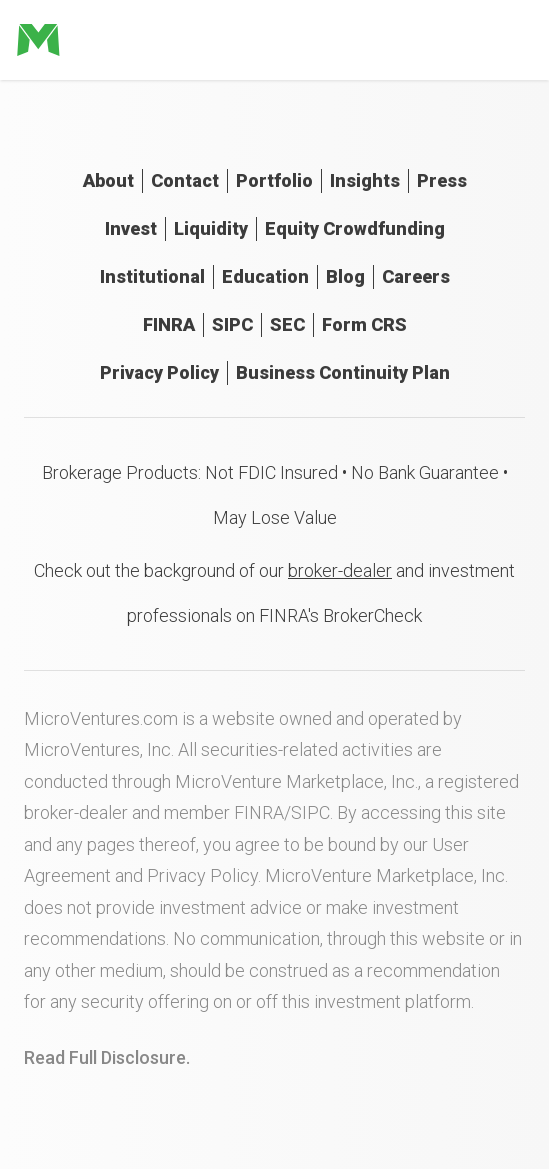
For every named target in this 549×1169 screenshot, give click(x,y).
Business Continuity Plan (343, 372)
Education (265, 276)
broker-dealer (340, 570)
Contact (185, 180)
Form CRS (364, 324)
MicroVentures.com (101, 718)
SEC (287, 324)
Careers (416, 276)
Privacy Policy (159, 372)
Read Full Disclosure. (107, 1057)
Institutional (152, 276)
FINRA (169, 324)
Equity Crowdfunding (355, 228)
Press (442, 180)
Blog (345, 276)
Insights (365, 180)
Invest (131, 228)
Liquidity (211, 228)
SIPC (232, 324)
